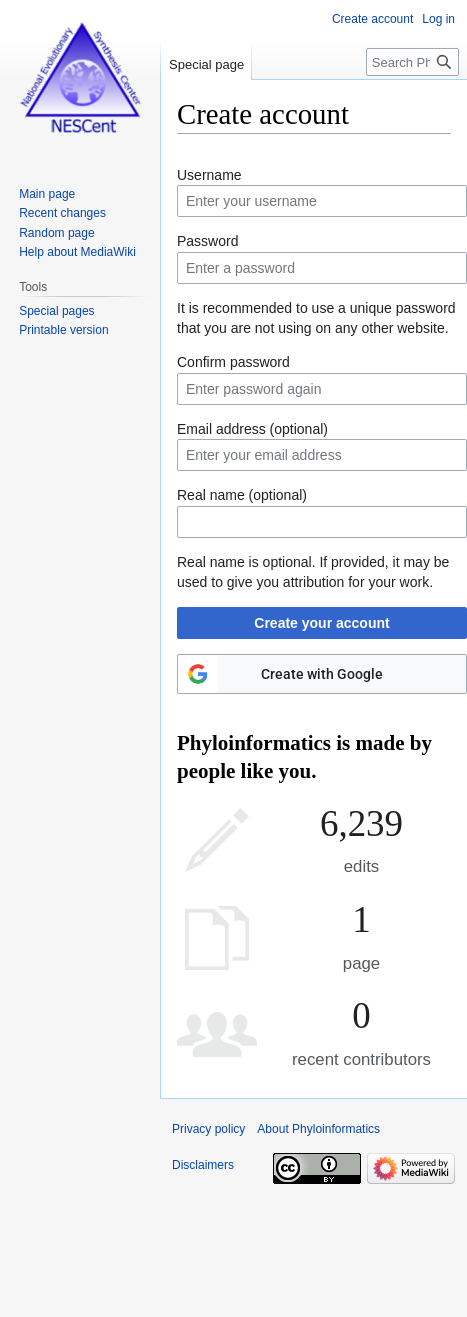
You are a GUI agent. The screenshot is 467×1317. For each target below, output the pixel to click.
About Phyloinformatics (318, 1129)
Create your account (321, 623)
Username (209, 175)
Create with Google (322, 674)
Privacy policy (208, 1129)
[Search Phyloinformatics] (412, 62)
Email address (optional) (252, 429)
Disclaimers (203, 1165)
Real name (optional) (242, 495)
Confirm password (233, 362)
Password (207, 241)
